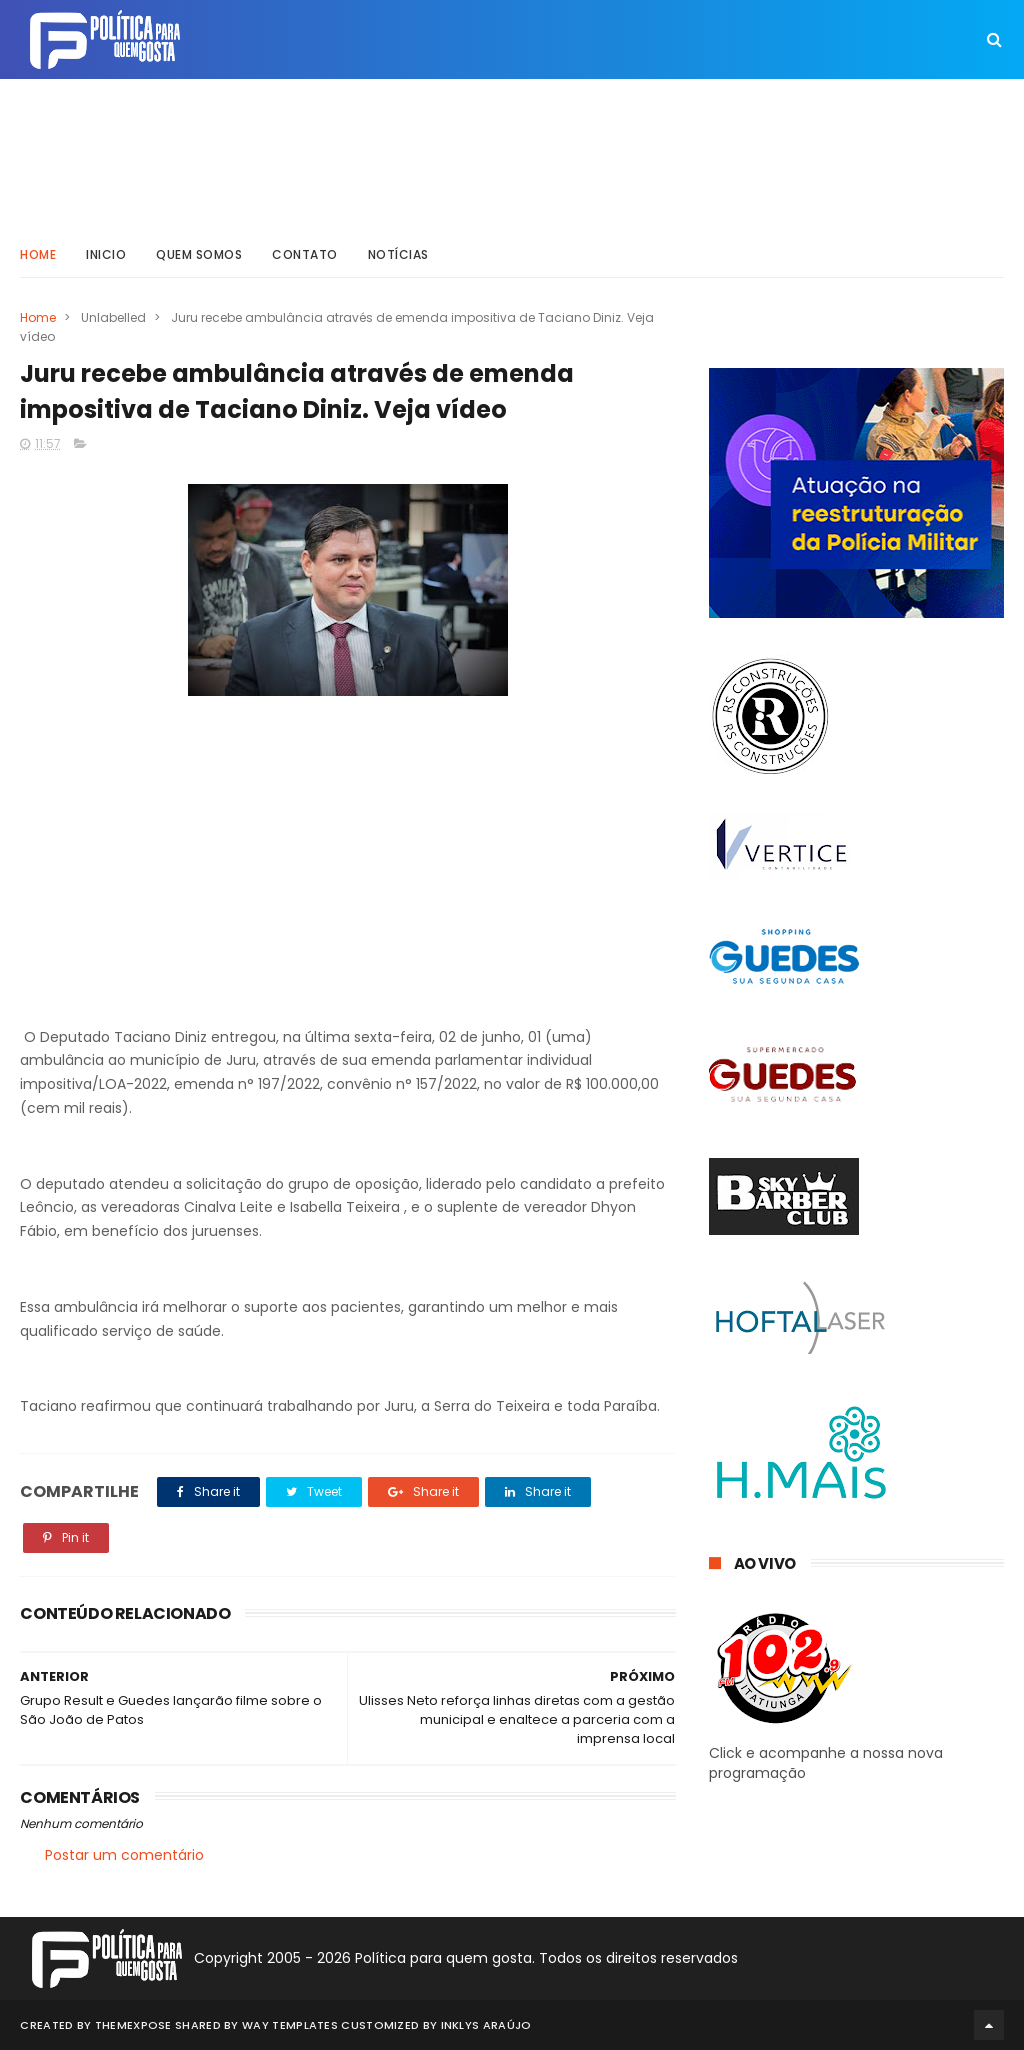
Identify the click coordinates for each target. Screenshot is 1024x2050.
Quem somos (199, 254)
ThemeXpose (133, 2025)
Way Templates (290, 2025)
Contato (305, 254)
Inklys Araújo (486, 2025)
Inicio (106, 254)
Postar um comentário (124, 1855)
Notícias (398, 254)
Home (38, 254)
